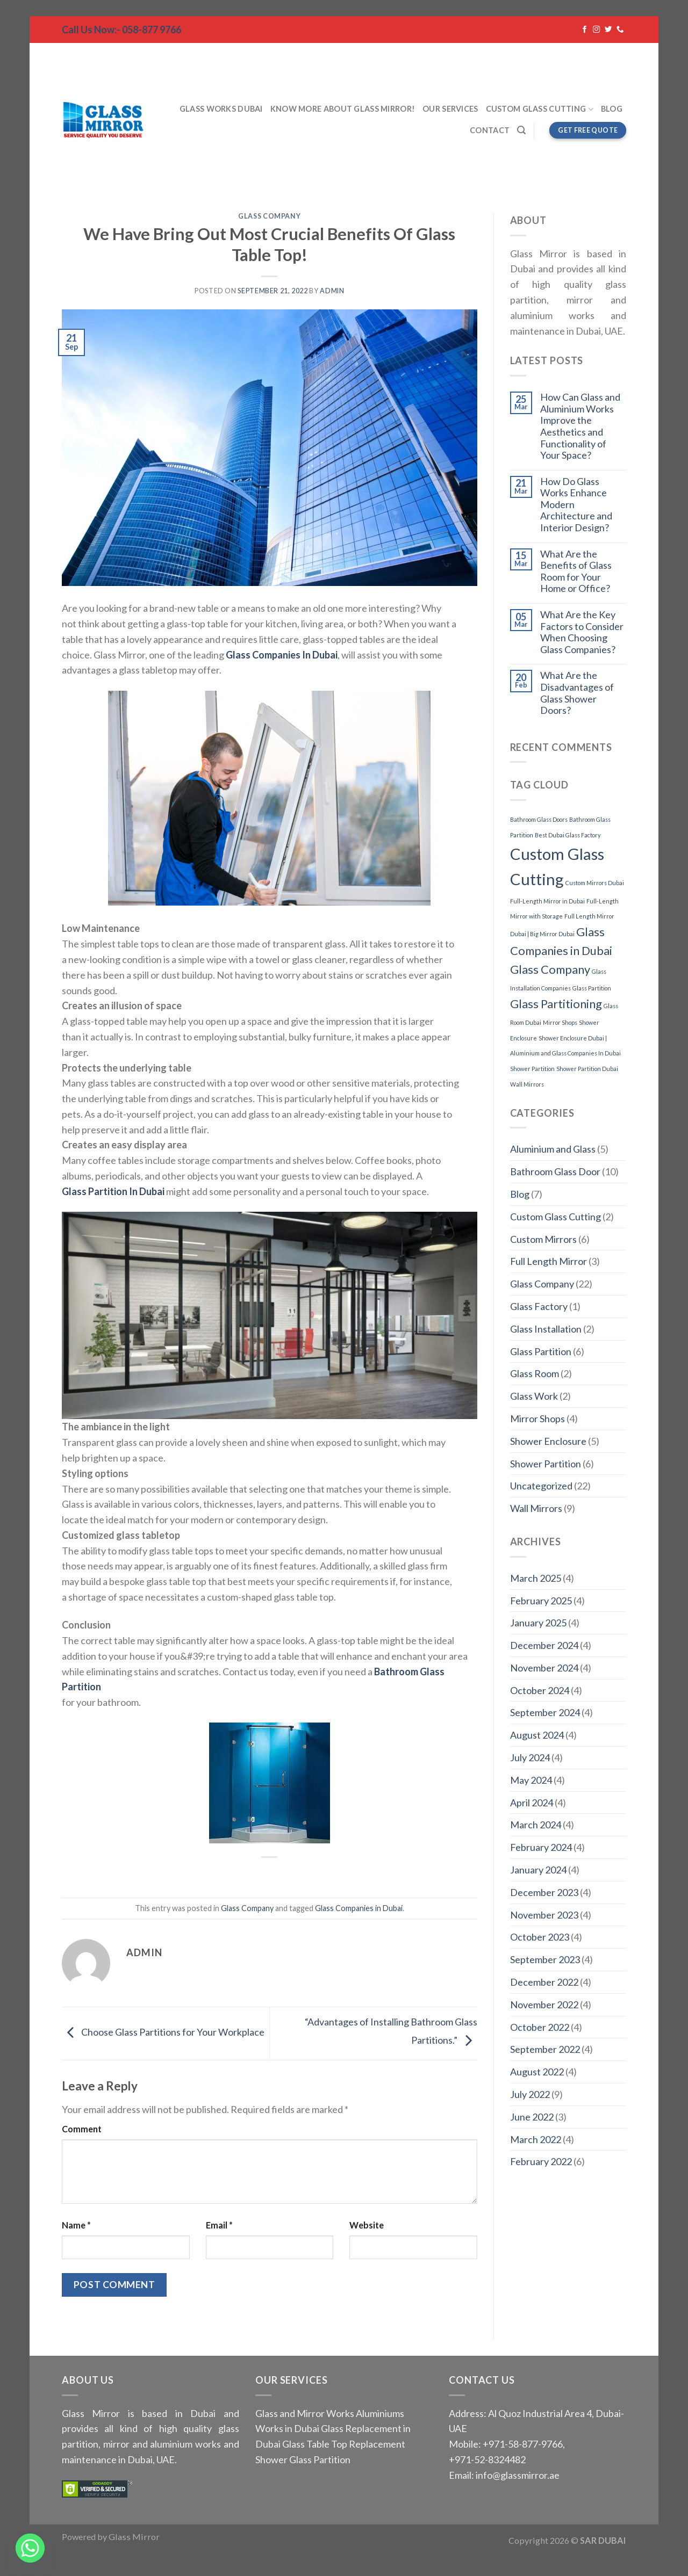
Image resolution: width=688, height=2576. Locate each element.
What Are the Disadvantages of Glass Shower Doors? (577, 693)
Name (76, 2225)
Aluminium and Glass (553, 1149)
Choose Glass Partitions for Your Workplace (163, 2032)
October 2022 (539, 2027)
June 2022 (532, 2117)
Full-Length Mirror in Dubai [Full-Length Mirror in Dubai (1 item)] (547, 901)
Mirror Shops (537, 1418)
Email (219, 2225)
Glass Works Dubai (221, 108)
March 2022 (535, 2139)
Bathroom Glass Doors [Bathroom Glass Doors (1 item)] (539, 819)
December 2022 (544, 1982)
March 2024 (535, 1824)
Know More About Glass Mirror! (342, 108)
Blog (611, 108)
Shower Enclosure (548, 1441)
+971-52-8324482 (487, 2459)
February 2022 (541, 2161)
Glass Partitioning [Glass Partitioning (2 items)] (556, 1003)
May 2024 (531, 1780)
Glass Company (269, 216)
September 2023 (545, 1959)
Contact (490, 130)
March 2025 (535, 1578)
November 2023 (544, 1915)
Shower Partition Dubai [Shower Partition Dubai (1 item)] (587, 1068)
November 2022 (544, 2004)
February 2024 (541, 1847)
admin (332, 291)
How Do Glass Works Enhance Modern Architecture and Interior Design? (576, 504)
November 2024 (544, 1668)
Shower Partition (545, 1464)
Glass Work (534, 1396)
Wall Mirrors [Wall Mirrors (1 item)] (527, 1084)
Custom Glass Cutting (539, 109)
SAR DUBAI (603, 2540)
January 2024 (538, 1870)
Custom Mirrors (543, 1239)
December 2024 (544, 1645)
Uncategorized (541, 1486)
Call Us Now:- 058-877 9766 (121, 29)
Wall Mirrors (536, 1508)
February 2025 (541, 1601)
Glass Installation (546, 1329)
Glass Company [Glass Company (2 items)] (550, 969)
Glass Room (534, 1373)
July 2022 (530, 2094)
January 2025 (538, 1623)
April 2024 (531, 1802)
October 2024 (539, 1690)
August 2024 (537, 1735)
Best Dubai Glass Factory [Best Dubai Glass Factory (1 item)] (567, 834)
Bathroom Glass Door (555, 1171)
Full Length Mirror (548, 1261)
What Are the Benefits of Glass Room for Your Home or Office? (576, 571)
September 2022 (545, 2049)
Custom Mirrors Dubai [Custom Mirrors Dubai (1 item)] (594, 882)
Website (366, 2225)
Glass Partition (540, 1351)
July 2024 (530, 1757)
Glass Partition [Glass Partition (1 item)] (591, 988)
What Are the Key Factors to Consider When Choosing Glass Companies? (582, 632)
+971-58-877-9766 (522, 2444)
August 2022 (537, 2072)
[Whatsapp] (30, 2548)
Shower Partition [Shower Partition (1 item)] (532, 1068)
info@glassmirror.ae (518, 2475)
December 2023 (544, 1892)
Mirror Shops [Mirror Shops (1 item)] (560, 1022)
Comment (82, 2129)
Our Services (450, 108)
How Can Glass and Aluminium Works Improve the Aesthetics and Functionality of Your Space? (580, 426)
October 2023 (539, 1937)
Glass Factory (539, 1306)
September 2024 (545, 1712)
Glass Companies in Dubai (359, 1908)
